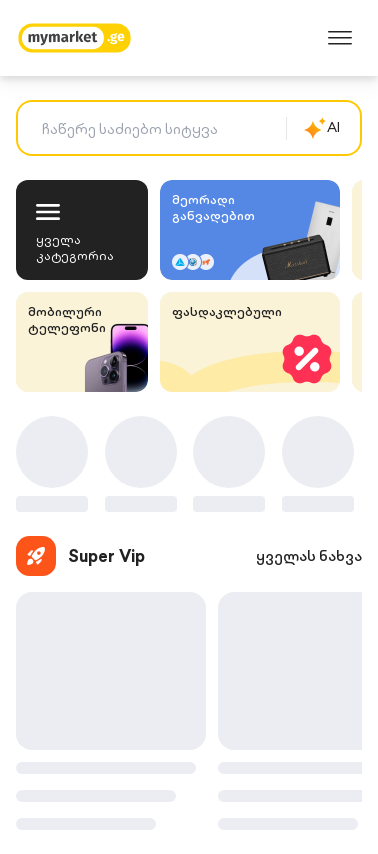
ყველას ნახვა (309, 556)
